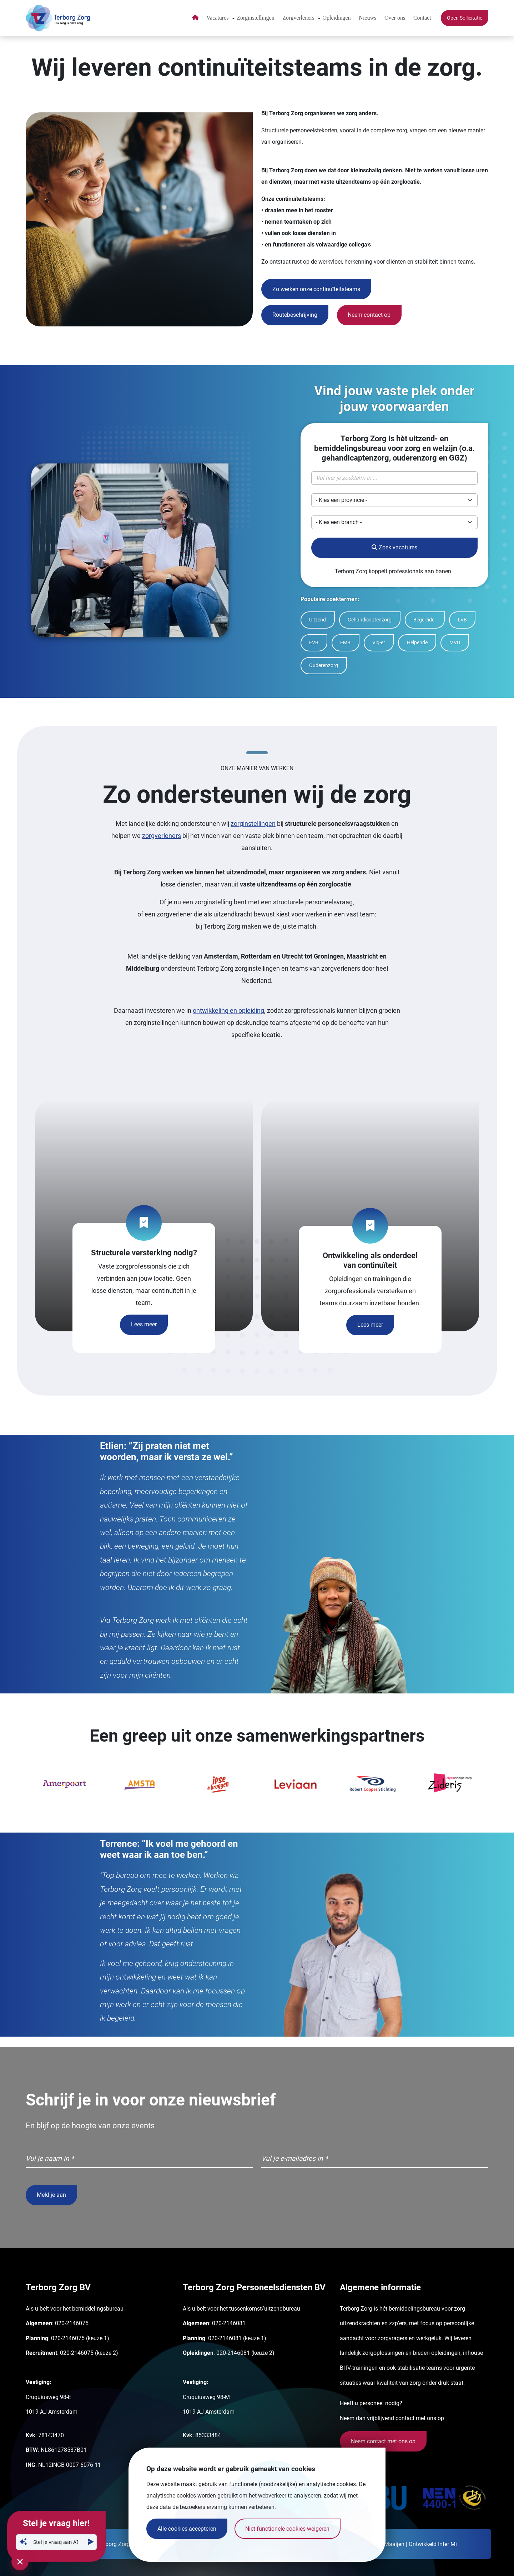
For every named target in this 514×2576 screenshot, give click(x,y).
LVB (462, 620)
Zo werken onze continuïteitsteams (316, 289)
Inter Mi (447, 2544)
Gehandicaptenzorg (370, 620)
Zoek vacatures (394, 547)
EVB (313, 643)
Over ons (394, 18)
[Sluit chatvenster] (20, 2561)
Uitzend (317, 620)
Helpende (417, 643)
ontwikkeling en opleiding (228, 1010)
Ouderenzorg (323, 665)
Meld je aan (51, 2194)
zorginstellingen (253, 823)
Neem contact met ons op (383, 2441)
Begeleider (424, 620)
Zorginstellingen (255, 18)
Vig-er (378, 643)
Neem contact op (369, 314)
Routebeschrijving (294, 314)
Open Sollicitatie (464, 18)
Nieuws (367, 18)
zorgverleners (161, 835)
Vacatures (217, 18)
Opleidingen (337, 18)
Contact (422, 18)
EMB (345, 643)
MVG (454, 643)
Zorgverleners (298, 18)
